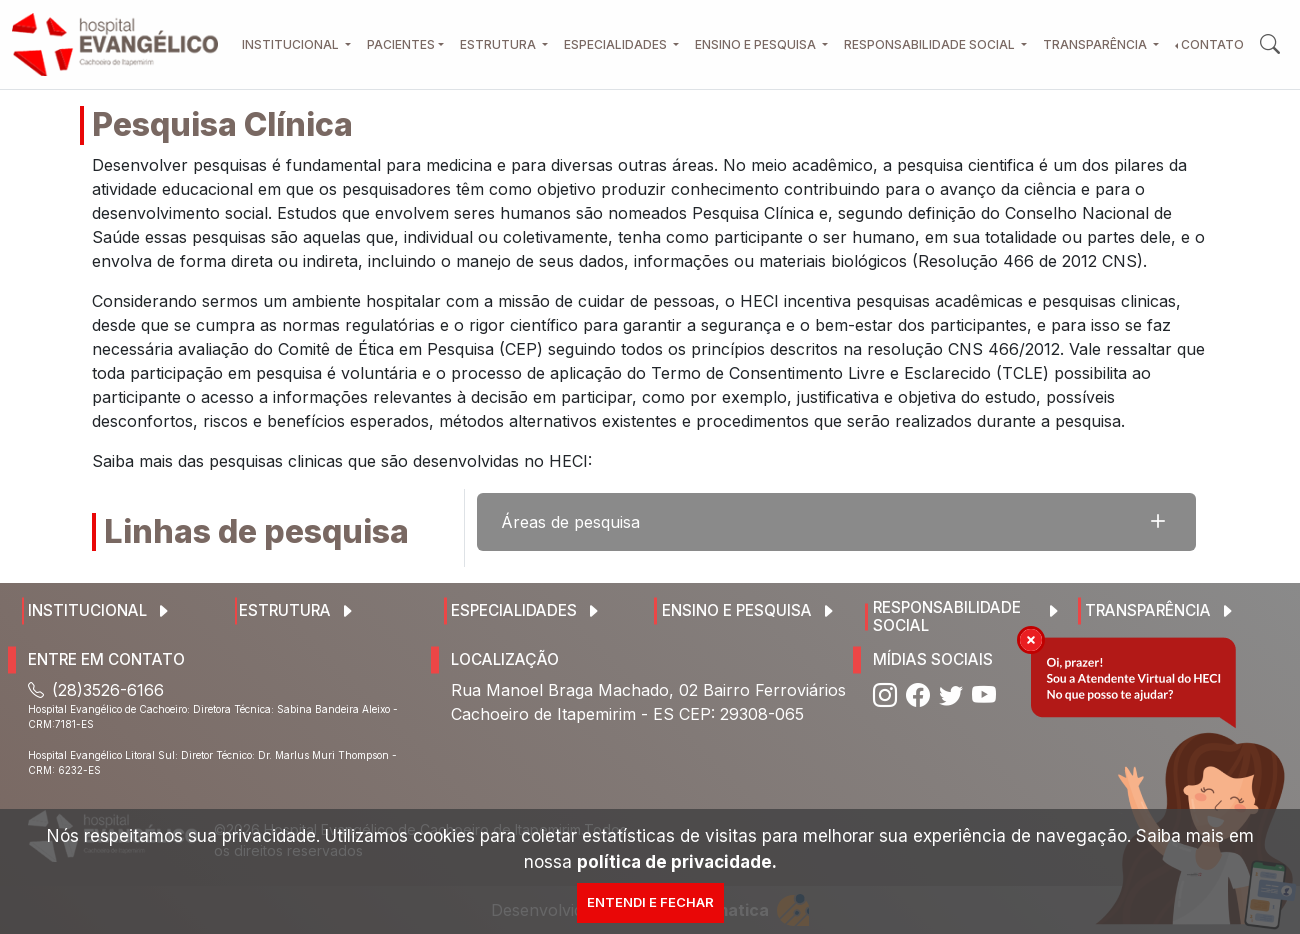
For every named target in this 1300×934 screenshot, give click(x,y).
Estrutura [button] (499, 44)
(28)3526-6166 (96, 690)
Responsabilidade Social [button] (931, 44)
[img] (1031, 640)
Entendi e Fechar (650, 902)
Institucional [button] (292, 44)
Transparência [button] (1096, 44)
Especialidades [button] (617, 44)
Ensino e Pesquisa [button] (757, 44)
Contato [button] (1212, 44)
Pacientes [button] (401, 44)
